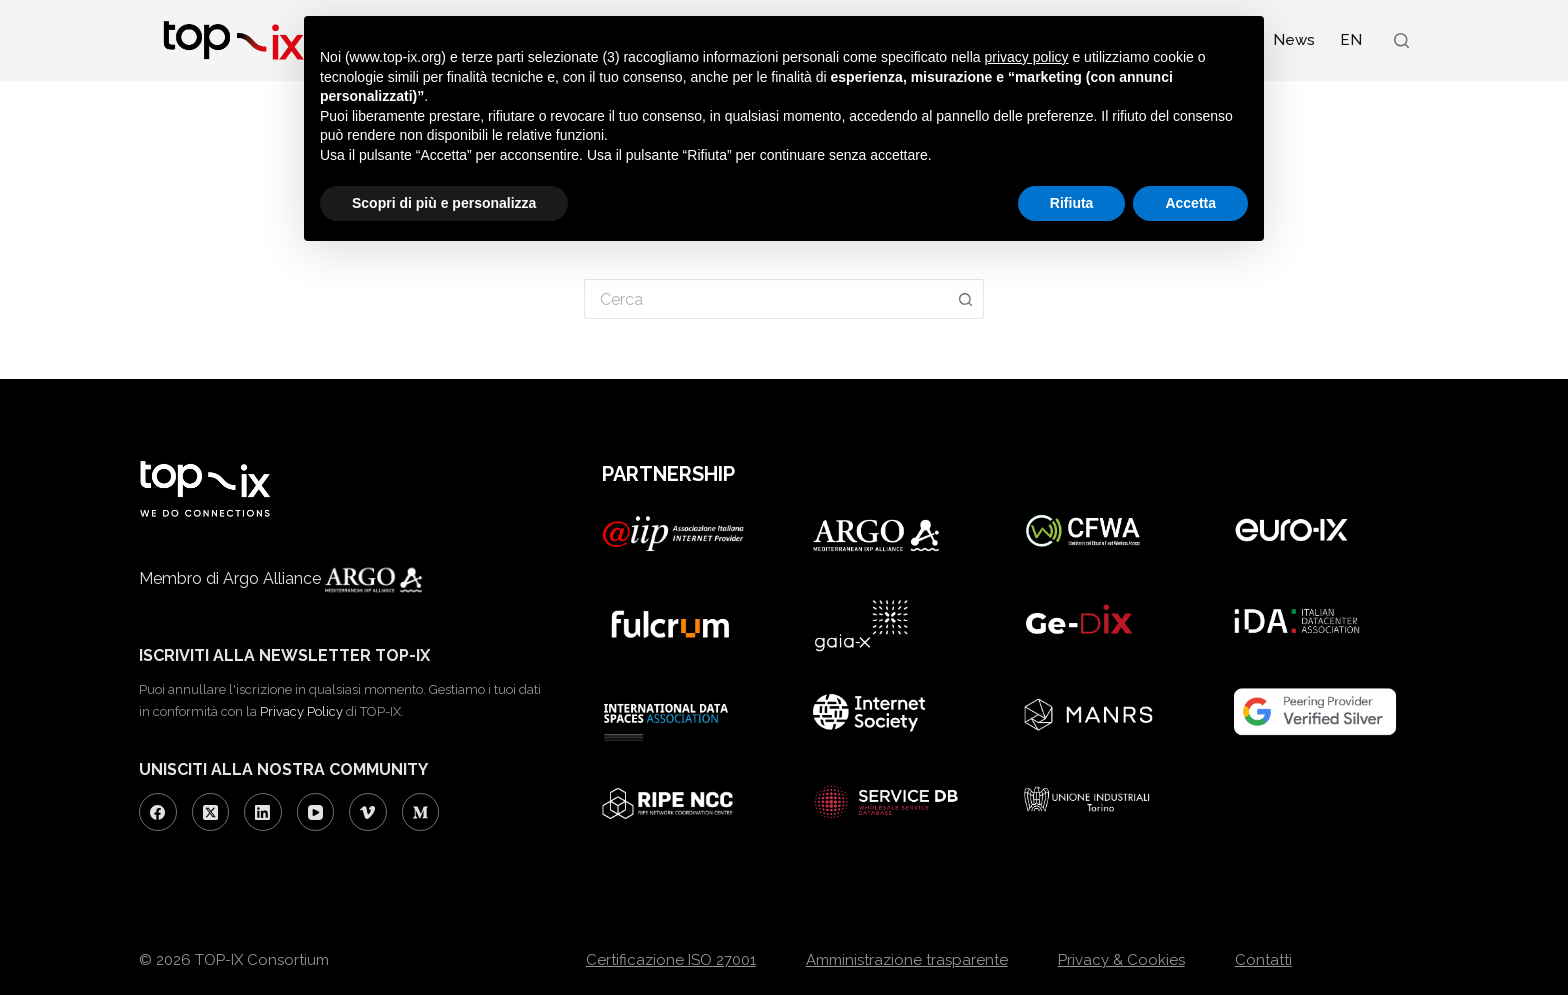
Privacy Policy (301, 711)
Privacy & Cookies (1121, 960)
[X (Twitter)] (211, 812)
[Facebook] (158, 812)
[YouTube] (316, 812)
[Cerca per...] (766, 299)
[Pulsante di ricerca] (966, 299)
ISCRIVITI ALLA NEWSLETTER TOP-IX (284, 655)
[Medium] (421, 812)
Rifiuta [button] (1072, 203)
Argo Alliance (349, 578)
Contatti (1263, 960)
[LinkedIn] (263, 812)
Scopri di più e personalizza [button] (444, 203)
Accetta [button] (1190, 203)
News (1294, 40)
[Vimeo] (368, 812)
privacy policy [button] (1027, 57)
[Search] (1401, 40)
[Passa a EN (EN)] (1350, 40)
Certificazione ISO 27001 (671, 960)
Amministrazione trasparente (907, 960)
